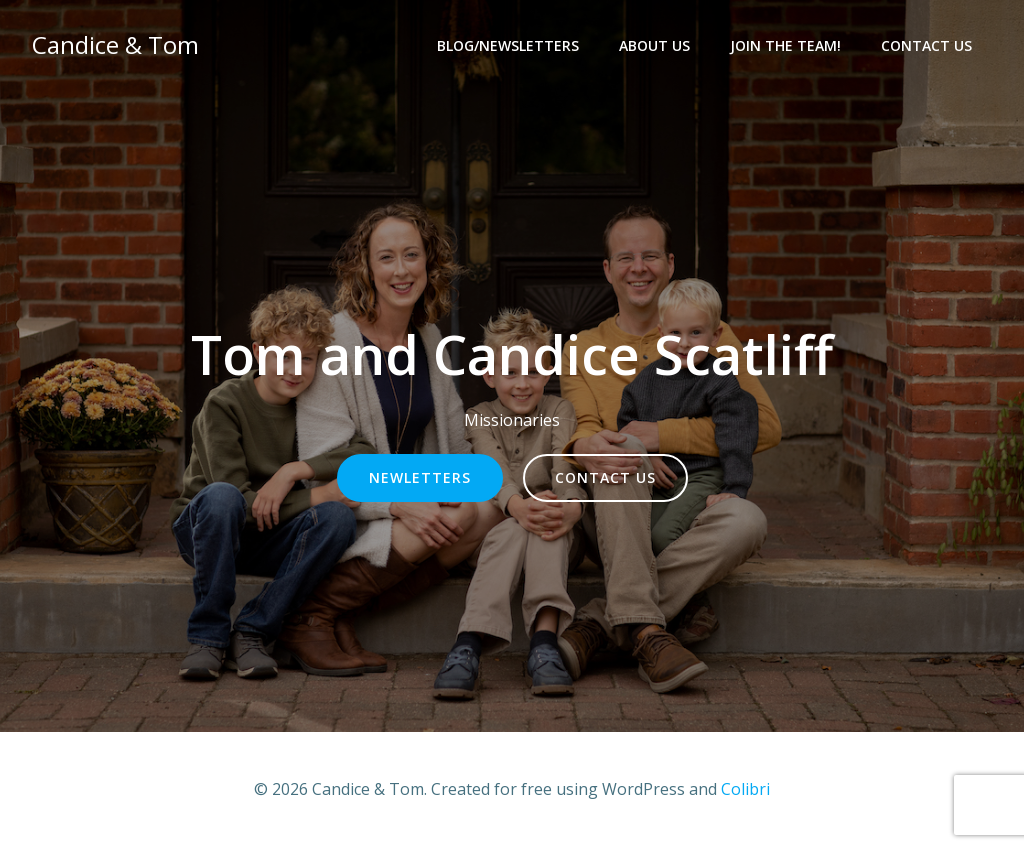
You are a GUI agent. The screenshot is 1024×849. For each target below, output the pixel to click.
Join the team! (785, 45)
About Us (654, 45)
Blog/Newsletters (508, 45)
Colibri (745, 789)
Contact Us (926, 45)
